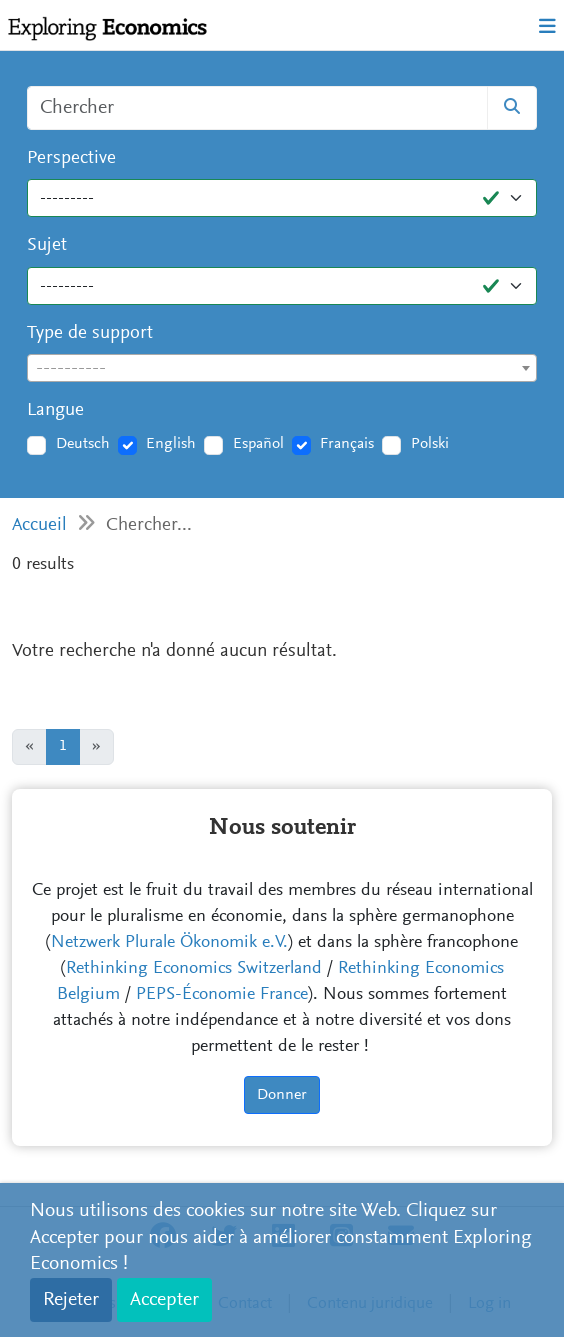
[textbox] (282, 369)
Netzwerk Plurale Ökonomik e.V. (169, 943)
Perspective (71, 158)
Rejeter (71, 1300)
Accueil (39, 525)
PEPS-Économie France (222, 995)
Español (258, 444)
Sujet (47, 245)
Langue (55, 410)
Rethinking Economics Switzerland (194, 969)
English (171, 444)
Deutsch (83, 444)
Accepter (164, 1300)
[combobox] (282, 368)
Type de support (90, 333)
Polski (430, 444)
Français (347, 444)
